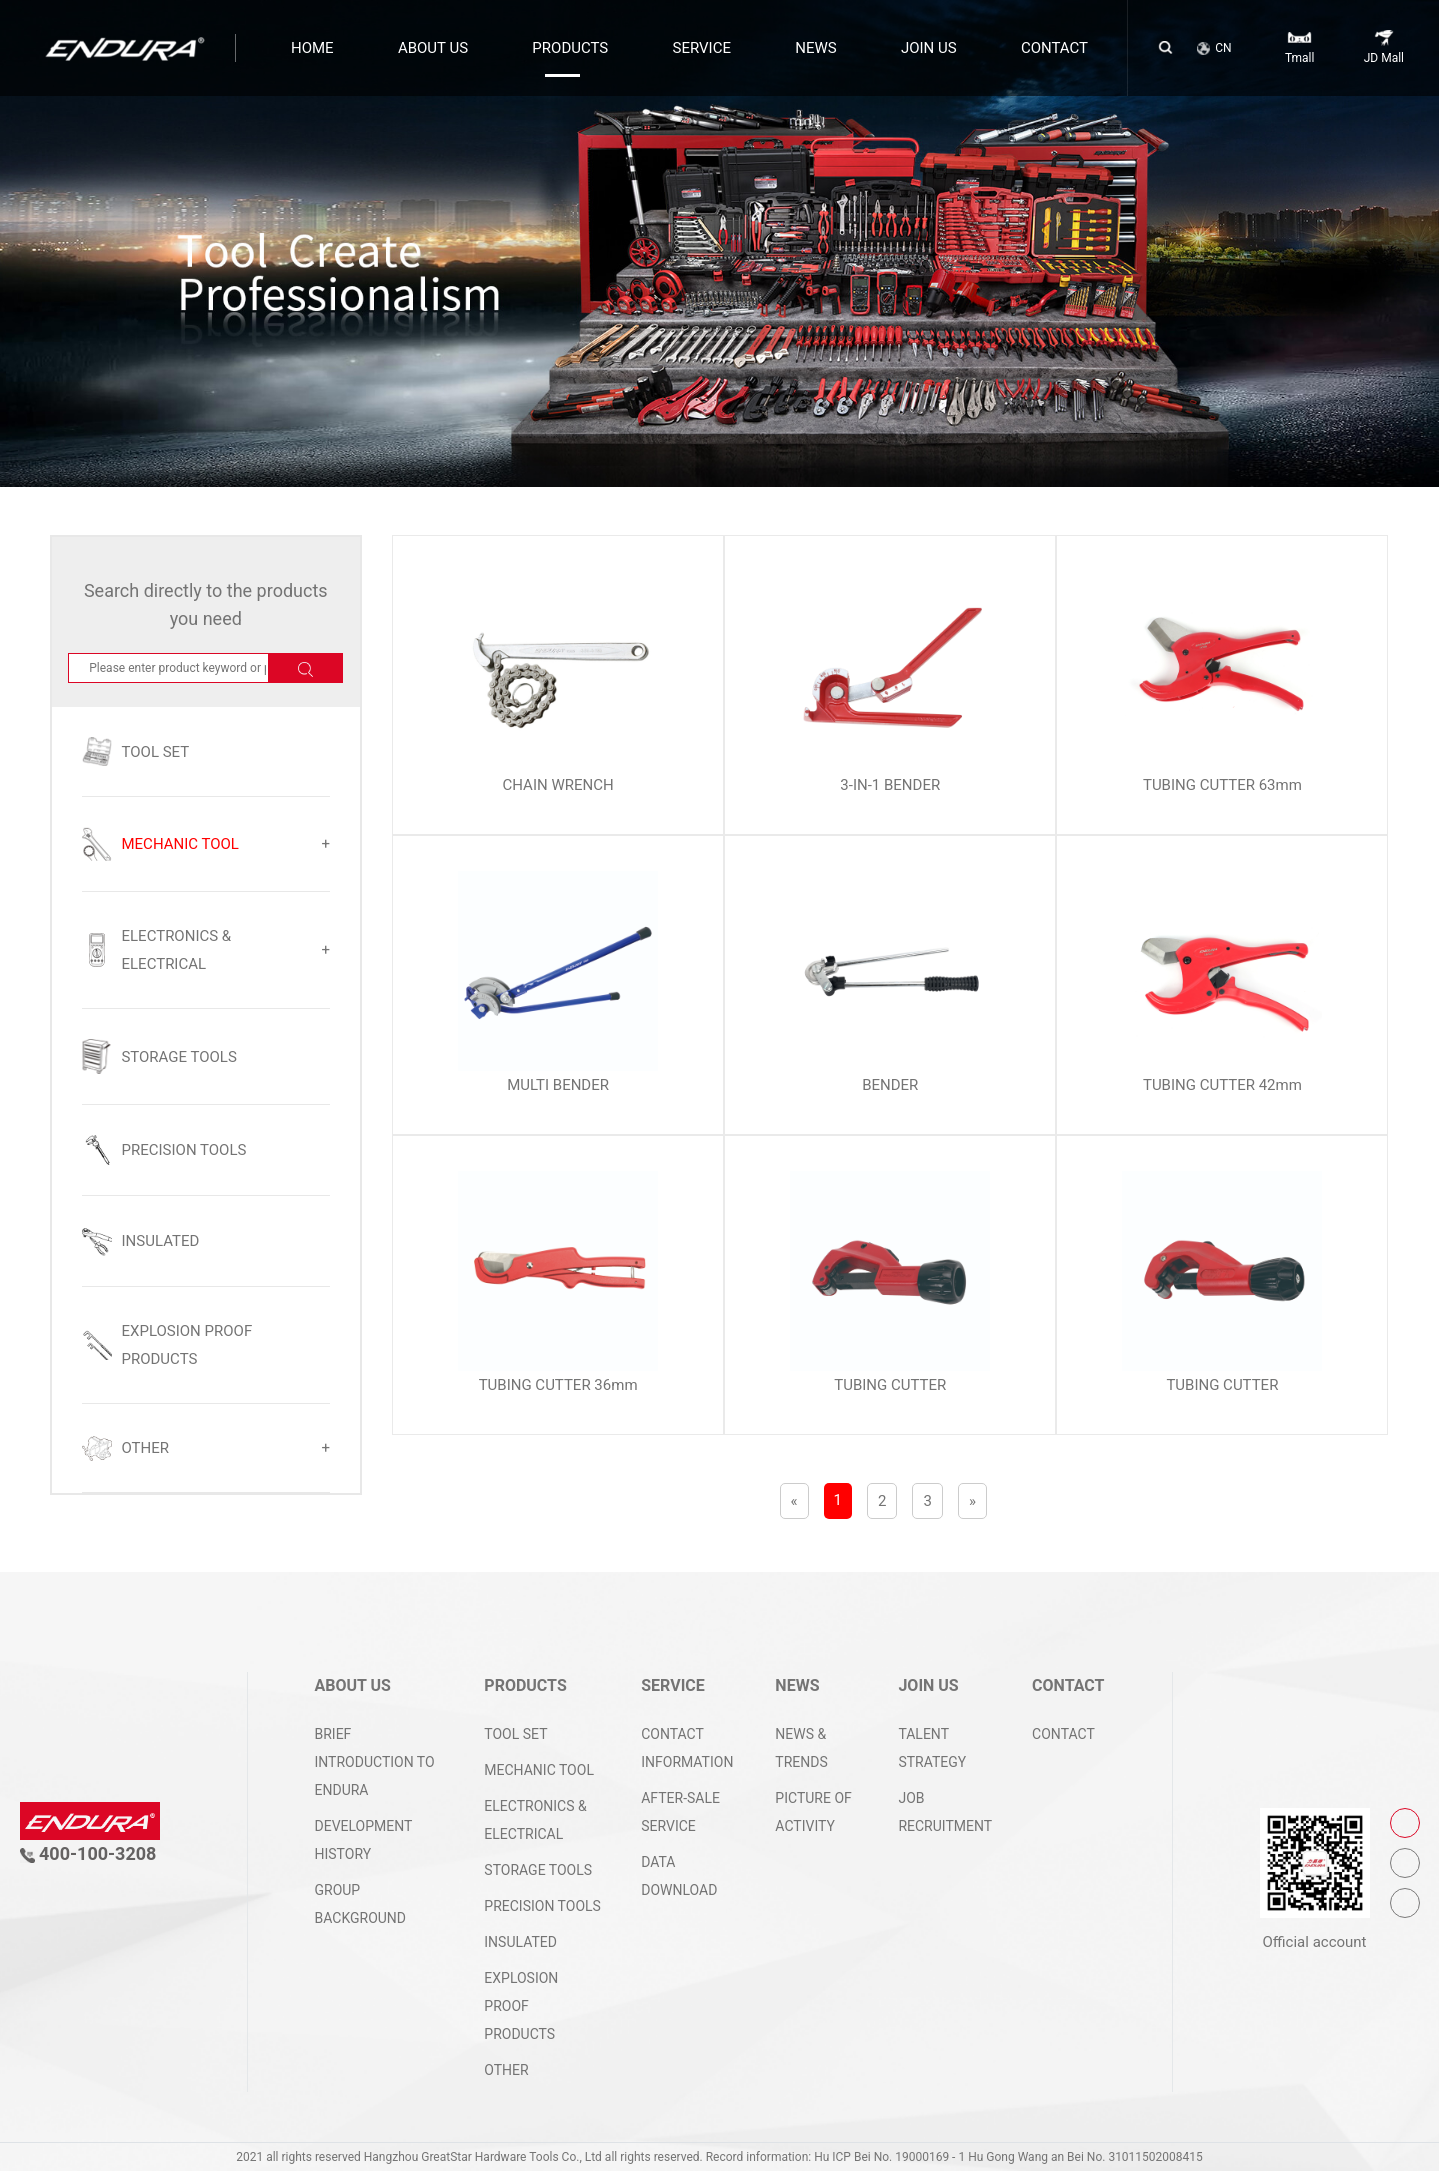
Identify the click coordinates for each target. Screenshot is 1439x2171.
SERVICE (702, 48)
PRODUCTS (570, 48)
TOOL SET (515, 1734)
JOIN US (929, 48)
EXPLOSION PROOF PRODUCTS (521, 2006)
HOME (312, 48)
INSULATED (520, 1942)
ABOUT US (433, 48)
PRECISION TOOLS (542, 1906)
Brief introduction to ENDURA (375, 1762)
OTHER (506, 2070)
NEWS (815, 48)
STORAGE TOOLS (538, 1870)
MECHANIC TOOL (539, 1770)
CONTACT (1054, 48)
